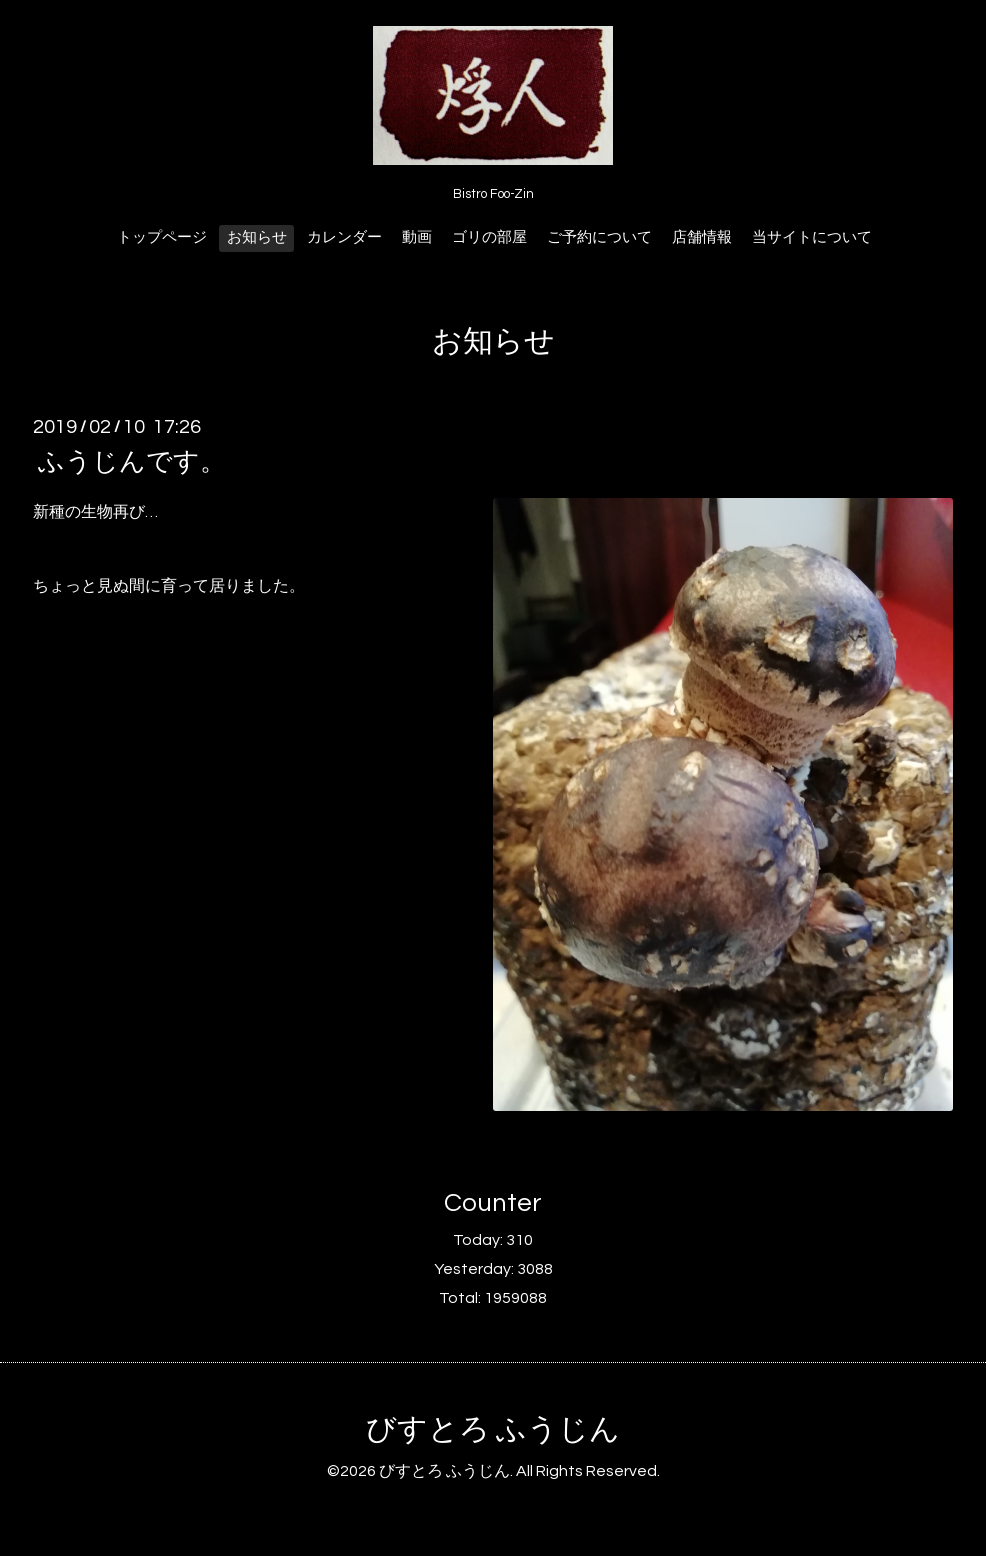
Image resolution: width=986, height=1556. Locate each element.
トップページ (162, 237)
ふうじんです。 (132, 462)
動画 (417, 237)
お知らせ (257, 237)
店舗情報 (702, 237)
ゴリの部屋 (489, 237)
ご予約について (599, 237)
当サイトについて (812, 237)
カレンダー (344, 237)
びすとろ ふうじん (493, 1429)
